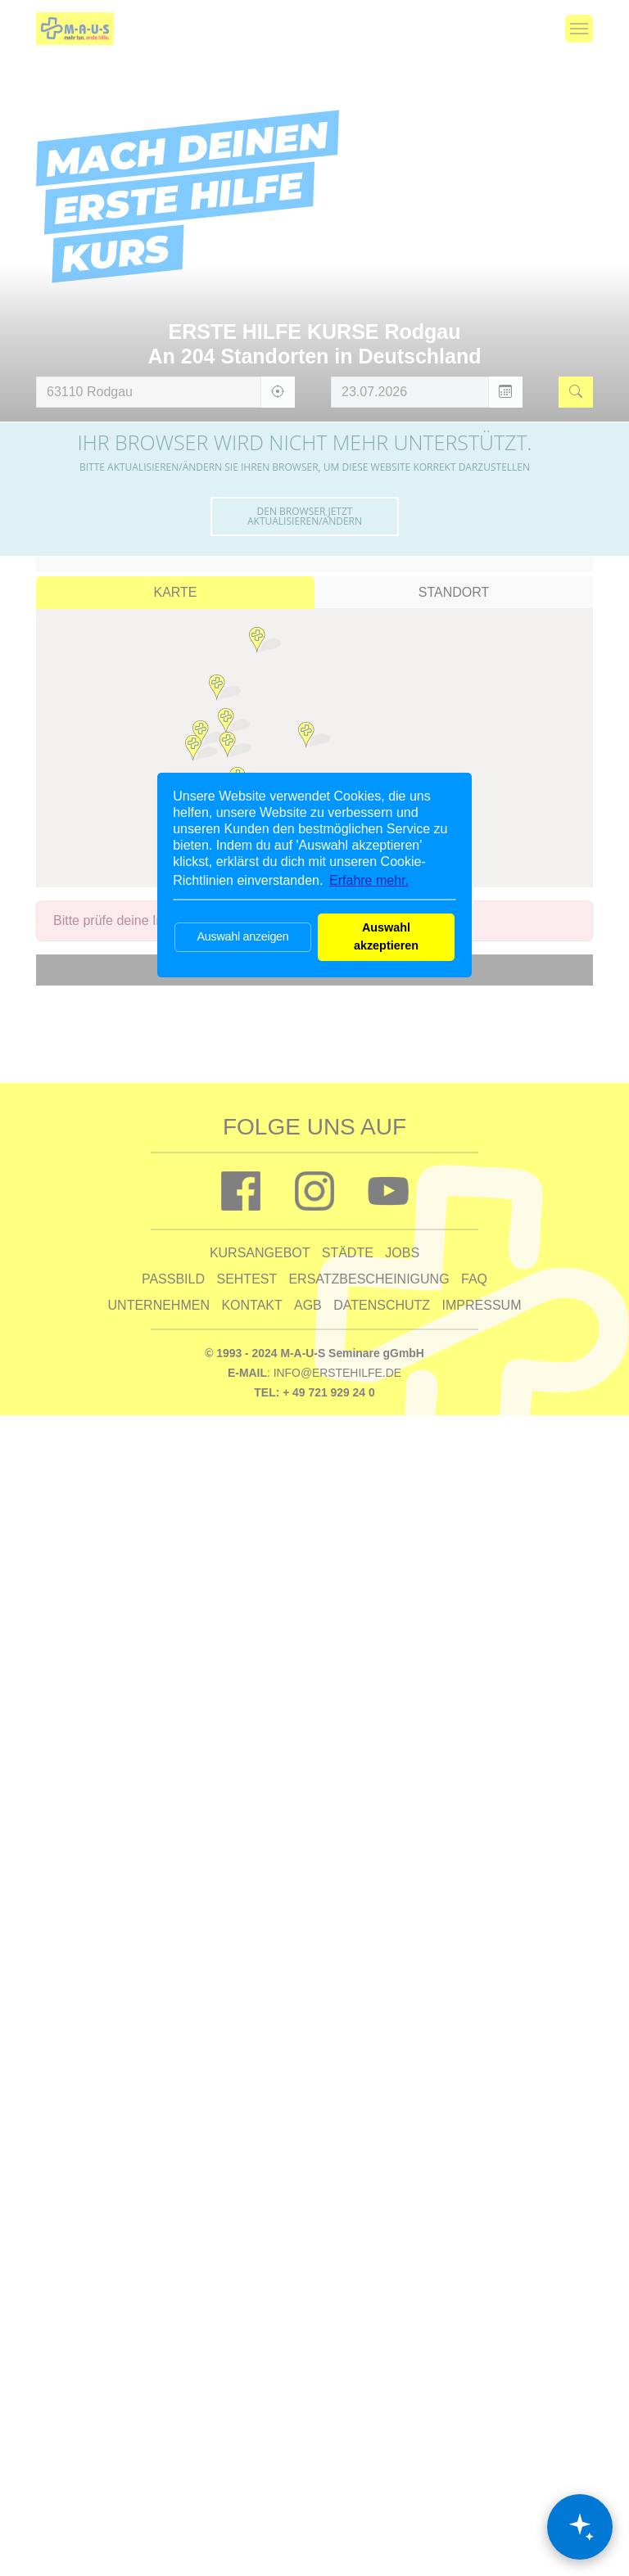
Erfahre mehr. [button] (369, 880)
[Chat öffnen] (580, 2527)
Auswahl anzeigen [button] (242, 936)
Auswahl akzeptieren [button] (386, 936)
